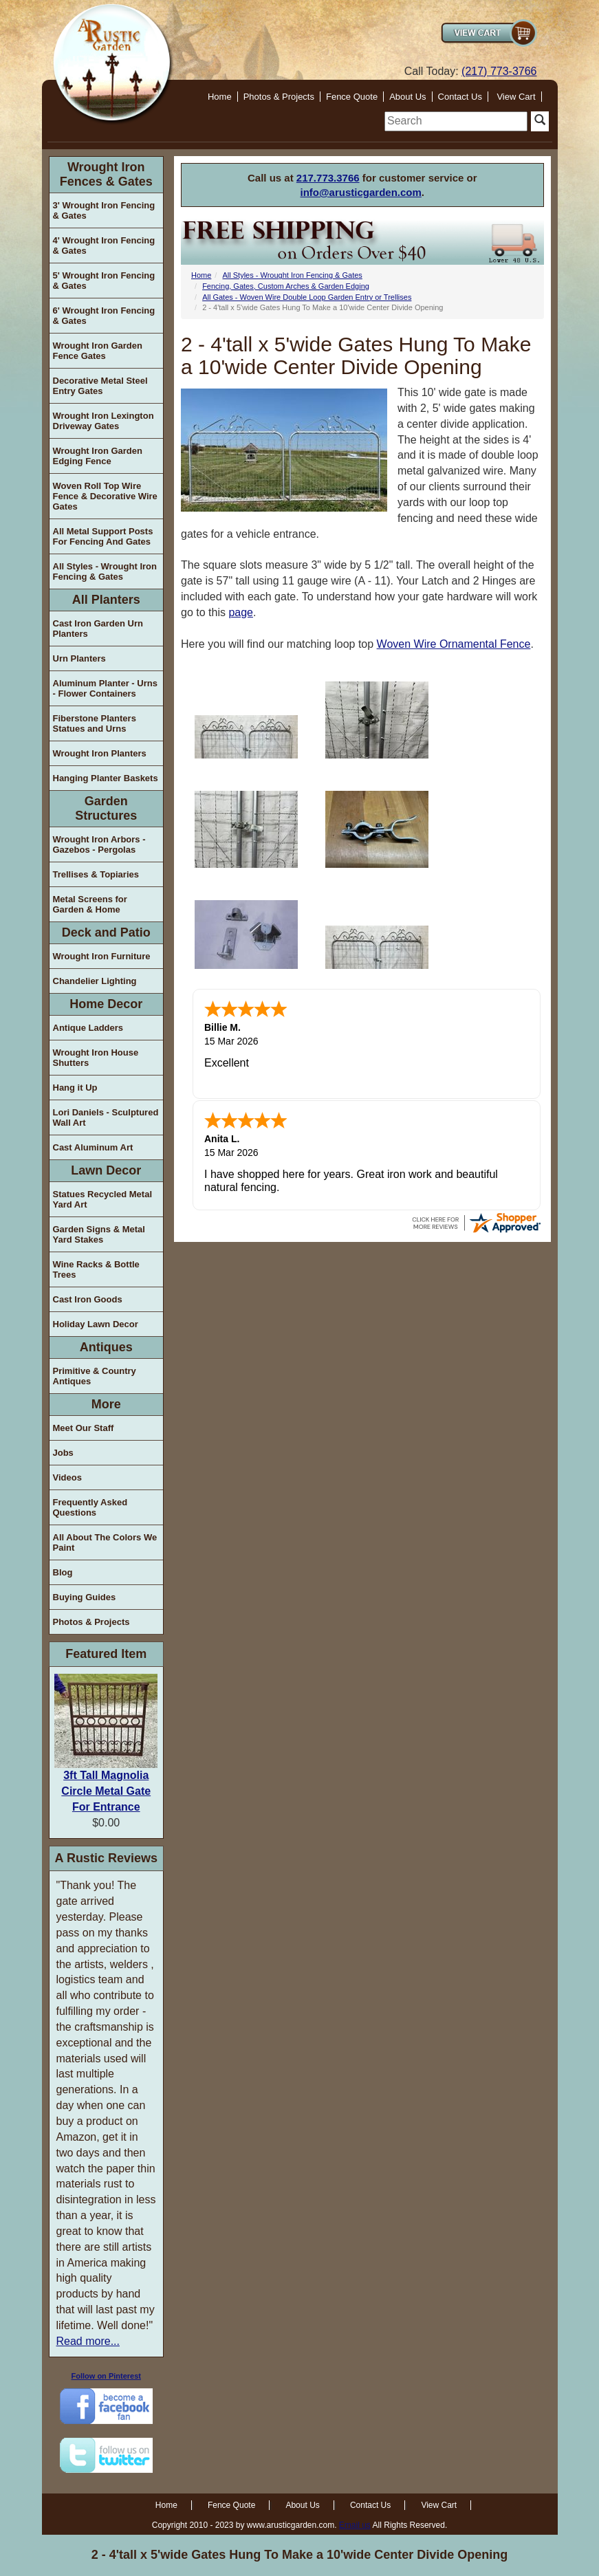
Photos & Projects (278, 96)
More (106, 1404)
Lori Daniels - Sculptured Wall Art (106, 1117)
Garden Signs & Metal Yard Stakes (99, 1234)
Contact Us (460, 96)
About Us (407, 96)
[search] (455, 121)
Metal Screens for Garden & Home (90, 904)
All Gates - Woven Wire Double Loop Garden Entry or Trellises (306, 297)
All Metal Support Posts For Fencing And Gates (103, 536)
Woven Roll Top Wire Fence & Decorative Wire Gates (105, 496)
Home (220, 96)
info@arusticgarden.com (361, 192)
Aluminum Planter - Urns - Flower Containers (105, 688)
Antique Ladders (88, 1028)
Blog (63, 1572)
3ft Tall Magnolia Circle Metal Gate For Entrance (106, 1791)
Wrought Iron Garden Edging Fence (97, 456)
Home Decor (105, 1004)
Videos (67, 1477)
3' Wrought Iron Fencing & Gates (104, 210)
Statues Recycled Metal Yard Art (103, 1199)
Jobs (63, 1453)
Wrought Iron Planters (99, 753)
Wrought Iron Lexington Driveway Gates (103, 421)
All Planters (106, 600)
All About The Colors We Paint (105, 1542)
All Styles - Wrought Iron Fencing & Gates (105, 571)
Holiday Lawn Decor (95, 1324)
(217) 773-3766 (498, 71)
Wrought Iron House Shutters (96, 1057)
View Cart (516, 96)
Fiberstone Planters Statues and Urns (94, 723)
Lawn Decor (106, 1170)
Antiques (106, 1347)
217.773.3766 (328, 178)
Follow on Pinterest (106, 2376)
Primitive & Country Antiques (94, 1376)
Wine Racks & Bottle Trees (96, 1269)
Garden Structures (106, 808)
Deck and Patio (106, 932)
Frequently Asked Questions (90, 1507)
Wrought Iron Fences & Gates (106, 174)
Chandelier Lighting (95, 981)
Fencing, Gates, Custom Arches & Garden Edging (285, 286)
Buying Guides (84, 1597)
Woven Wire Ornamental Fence (454, 644)
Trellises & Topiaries (96, 874)
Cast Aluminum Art (93, 1147)
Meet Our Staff (83, 1428)
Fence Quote (352, 96)
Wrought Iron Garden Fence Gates (97, 350)
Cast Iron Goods (87, 1299)
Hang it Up (75, 1087)
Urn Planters (79, 658)
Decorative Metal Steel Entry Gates (100, 385)
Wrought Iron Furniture (102, 956)
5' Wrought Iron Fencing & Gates (104, 280)
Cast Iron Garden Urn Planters (98, 628)
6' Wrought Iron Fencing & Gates (104, 315)
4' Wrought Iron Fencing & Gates (104, 245)
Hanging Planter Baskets (105, 778)
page (240, 612)
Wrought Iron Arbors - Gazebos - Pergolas (99, 844)
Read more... (88, 2341)
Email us (355, 2525)
